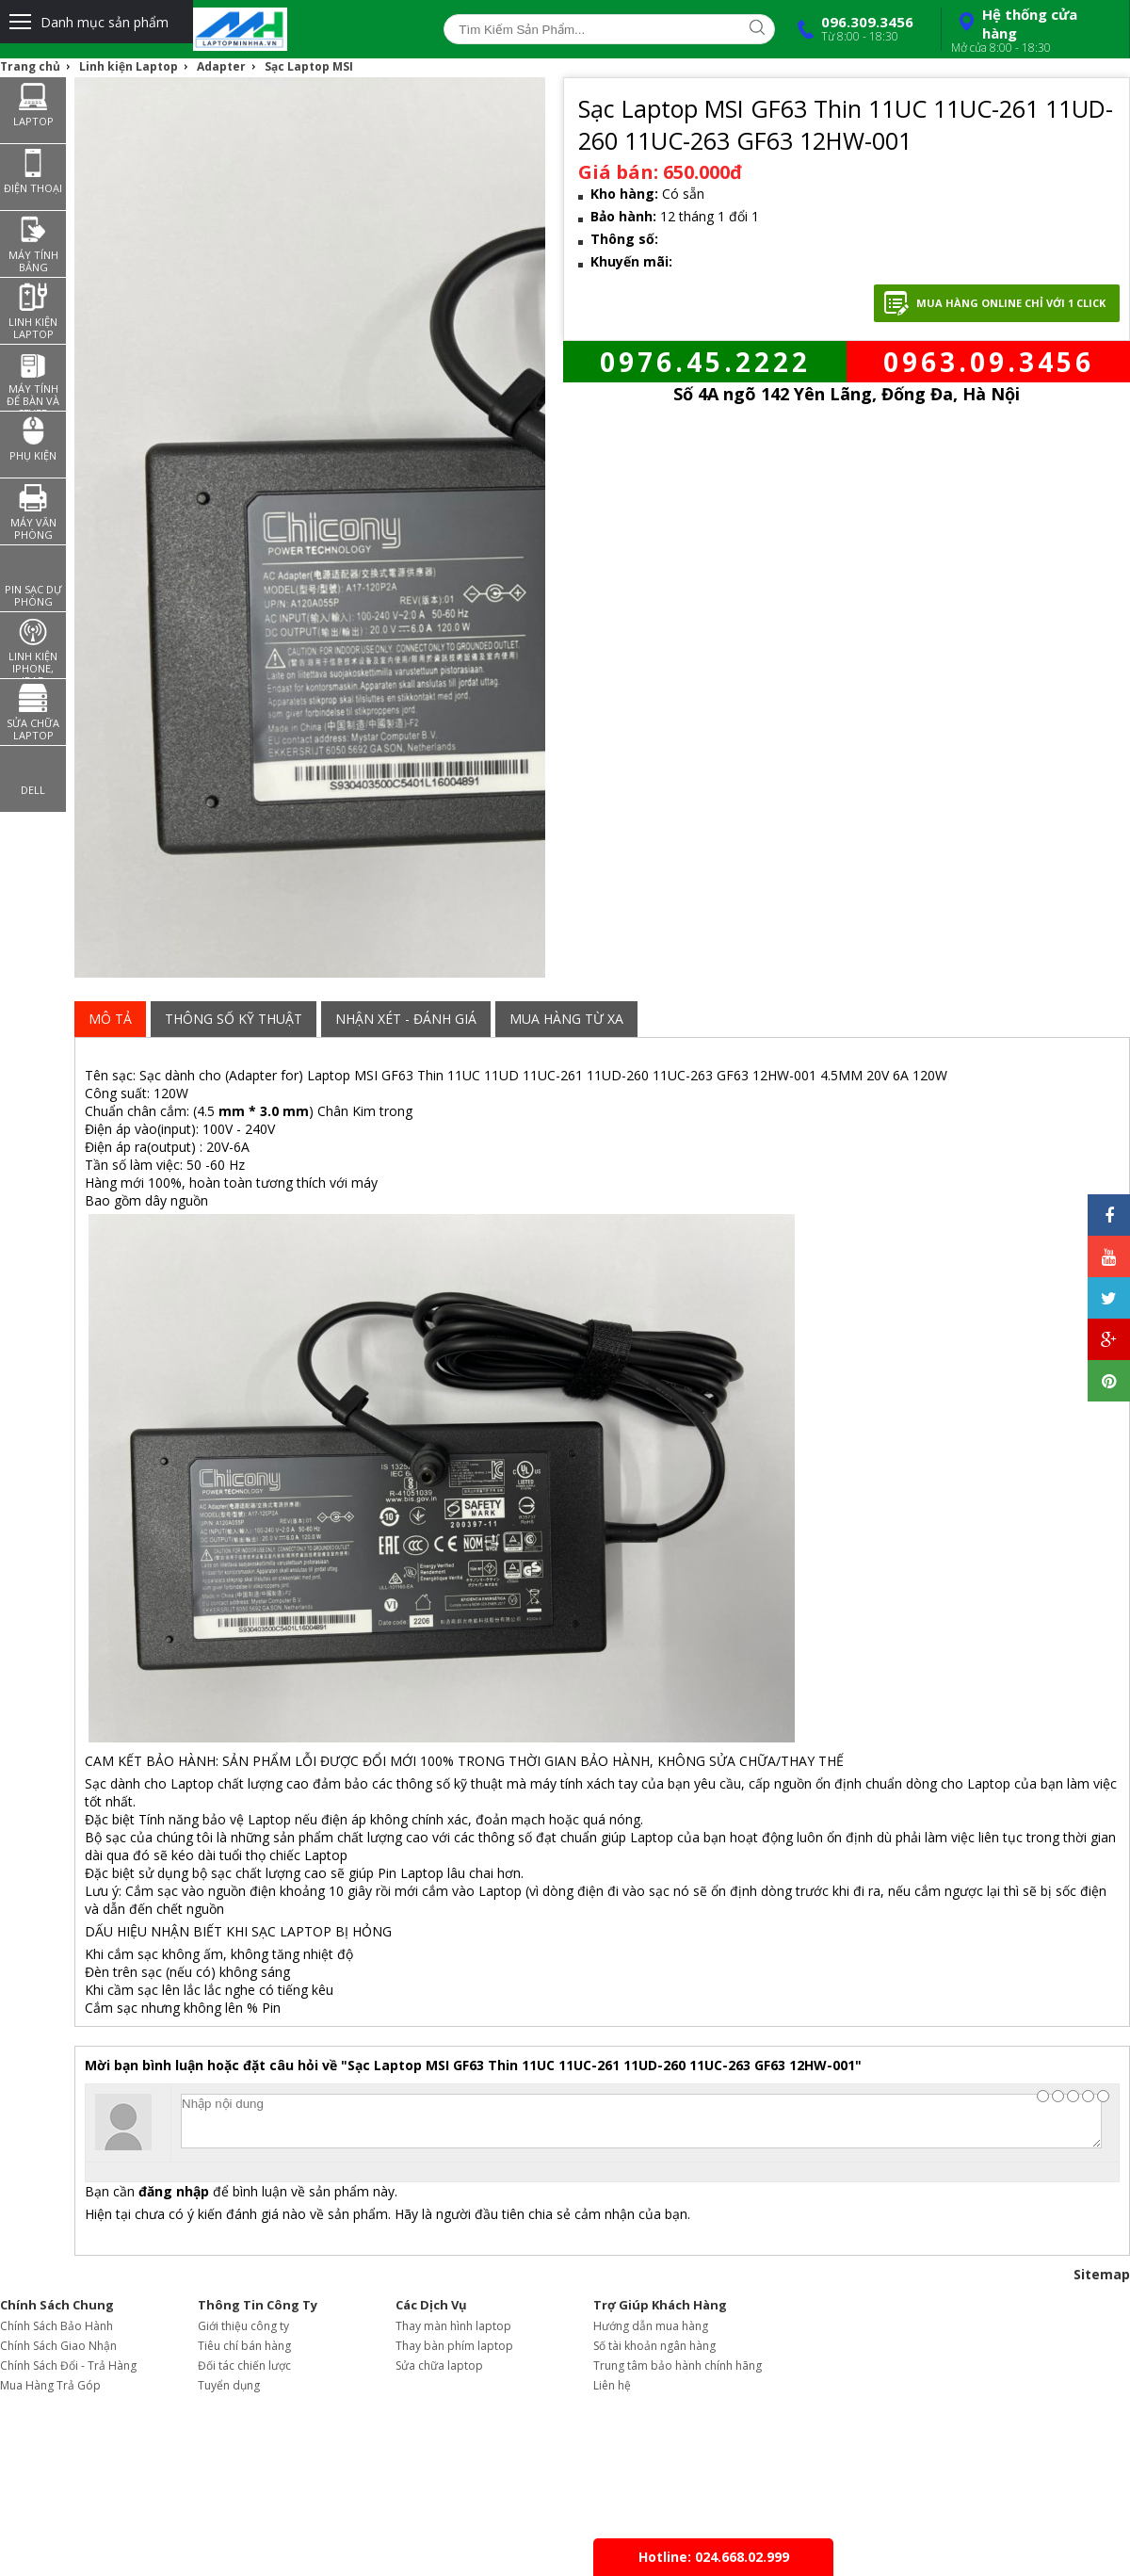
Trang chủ (30, 66)
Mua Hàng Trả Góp (50, 2385)
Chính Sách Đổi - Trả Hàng (68, 2365)
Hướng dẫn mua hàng (650, 2326)
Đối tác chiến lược (244, 2365)
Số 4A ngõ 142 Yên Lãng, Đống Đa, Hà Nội (846, 393)
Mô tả (110, 1019)
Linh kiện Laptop (128, 66)
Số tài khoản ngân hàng (654, 2346)
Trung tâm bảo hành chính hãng (677, 2365)
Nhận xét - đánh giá (405, 1019)
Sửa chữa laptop (439, 2365)
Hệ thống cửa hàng (1033, 30)
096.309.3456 (851, 28)
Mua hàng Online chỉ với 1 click (1011, 303)
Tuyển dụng (229, 2385)
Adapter (221, 66)
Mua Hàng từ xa (566, 1019)
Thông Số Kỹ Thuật (233, 1019)
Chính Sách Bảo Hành (56, 2326)
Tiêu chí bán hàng (244, 2346)
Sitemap (1102, 2274)
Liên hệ (612, 2385)
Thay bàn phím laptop (454, 2346)
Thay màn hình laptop (453, 2326)
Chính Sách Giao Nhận (58, 2346)
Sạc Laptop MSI (309, 66)
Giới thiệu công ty (243, 2326)
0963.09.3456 (988, 362)
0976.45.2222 (705, 362)
